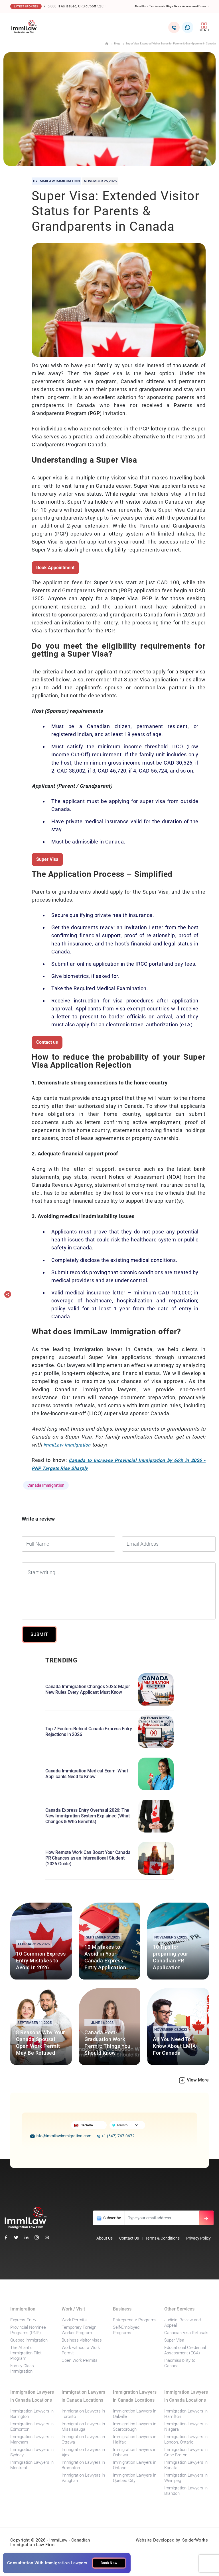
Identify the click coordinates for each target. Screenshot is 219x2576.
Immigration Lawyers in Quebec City (134, 2478)
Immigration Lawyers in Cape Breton (186, 2452)
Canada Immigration (45, 1485)
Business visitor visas (82, 2340)
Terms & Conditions (162, 2238)
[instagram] (37, 2237)
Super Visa (47, 859)
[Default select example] (129, 2125)
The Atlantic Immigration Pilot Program (26, 2353)
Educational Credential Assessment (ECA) (185, 2350)
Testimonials (157, 6)
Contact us (47, 1042)
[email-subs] (206, 2218)
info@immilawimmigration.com (60, 2136)
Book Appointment (55, 567)
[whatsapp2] (187, 27)
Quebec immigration (29, 2340)
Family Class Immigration (22, 2368)
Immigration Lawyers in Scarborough (134, 2426)
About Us (104, 2238)
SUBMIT (39, 1634)
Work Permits (74, 2319)
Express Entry (23, 2319)
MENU (204, 27)
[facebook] (5, 2237)
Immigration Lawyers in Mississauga (83, 2426)
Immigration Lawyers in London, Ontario (186, 2439)
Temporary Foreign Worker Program (79, 2330)
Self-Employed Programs (126, 2330)
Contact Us (129, 2238)
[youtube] (46, 2237)
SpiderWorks (195, 2540)
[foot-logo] (25, 2217)
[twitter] (16, 2237)
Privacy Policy (198, 2238)
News (177, 6)
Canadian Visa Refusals (186, 2332)
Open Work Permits (80, 2360)
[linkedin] (26, 2237)
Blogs (169, 6)
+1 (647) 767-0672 (116, 2136)
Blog (117, 43)
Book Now (109, 2563)
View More (194, 2080)
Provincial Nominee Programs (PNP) (28, 2330)
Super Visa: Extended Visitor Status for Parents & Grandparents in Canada (170, 43)
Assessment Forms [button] (194, 6)
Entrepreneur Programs (135, 2319)
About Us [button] (140, 6)
